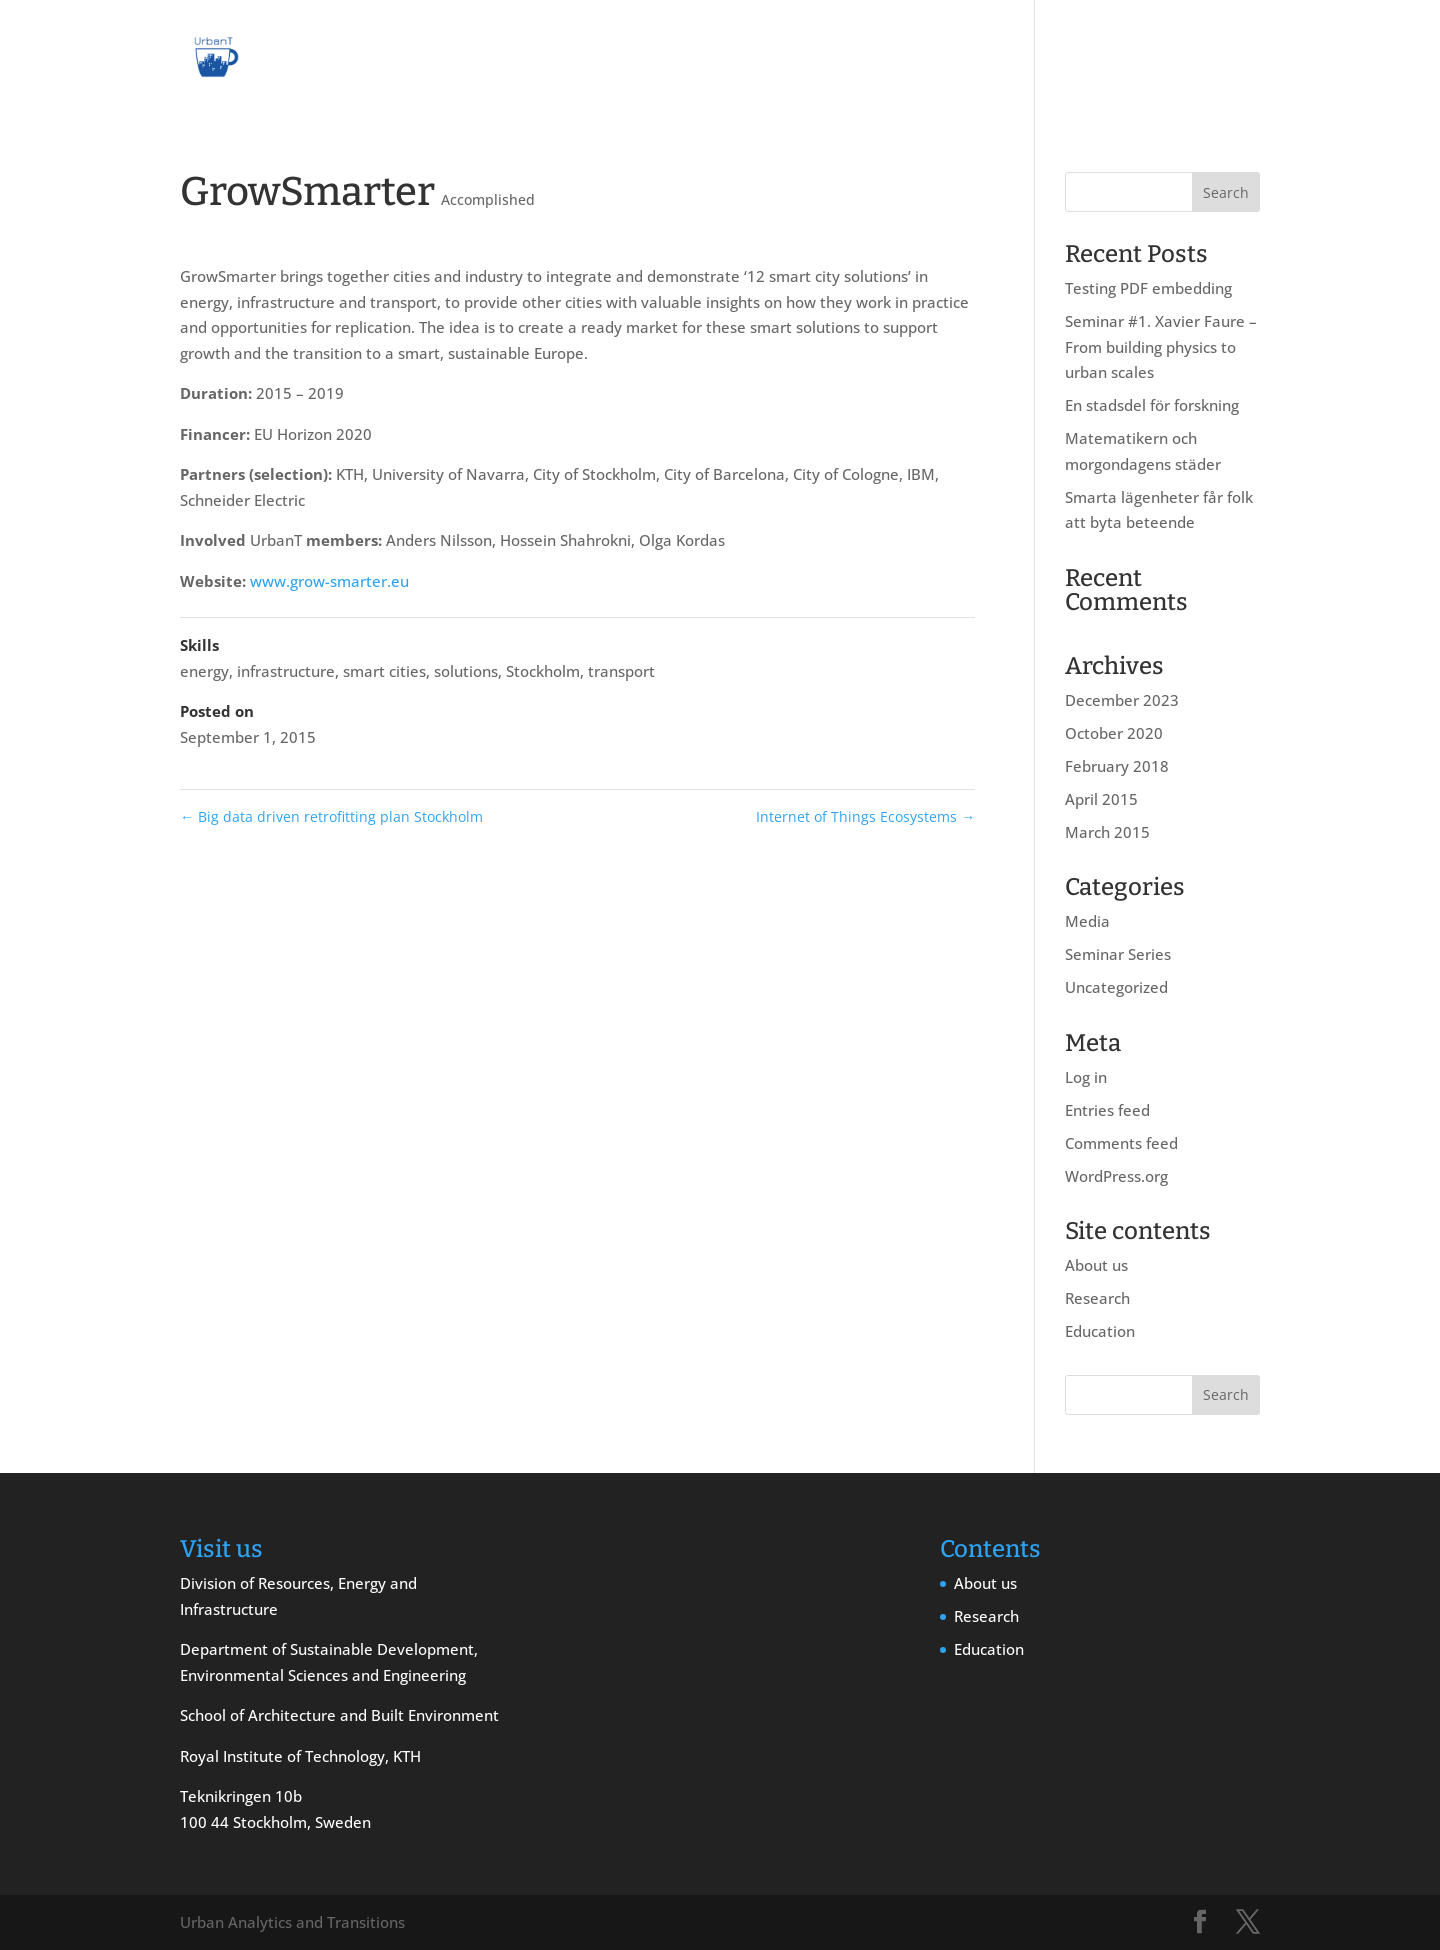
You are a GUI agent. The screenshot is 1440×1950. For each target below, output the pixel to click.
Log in (1086, 1077)
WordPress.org (1116, 1176)
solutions (466, 671)
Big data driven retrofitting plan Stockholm (331, 816)
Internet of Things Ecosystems (865, 816)
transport (621, 671)
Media (1087, 921)
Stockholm (543, 671)
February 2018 (1117, 766)
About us (987, 59)
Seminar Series (1118, 954)
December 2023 (1122, 700)
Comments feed (1121, 1143)
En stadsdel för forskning (1152, 405)
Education (1182, 59)
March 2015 (1107, 832)
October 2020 (1114, 733)
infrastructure (286, 671)
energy (204, 671)
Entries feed (1107, 1110)
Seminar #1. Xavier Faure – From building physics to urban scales (1161, 346)
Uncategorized (1116, 987)
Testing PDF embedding (1148, 288)
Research (1083, 59)
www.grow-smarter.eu (329, 581)
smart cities (384, 671)
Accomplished (488, 199)
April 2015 (1101, 799)
